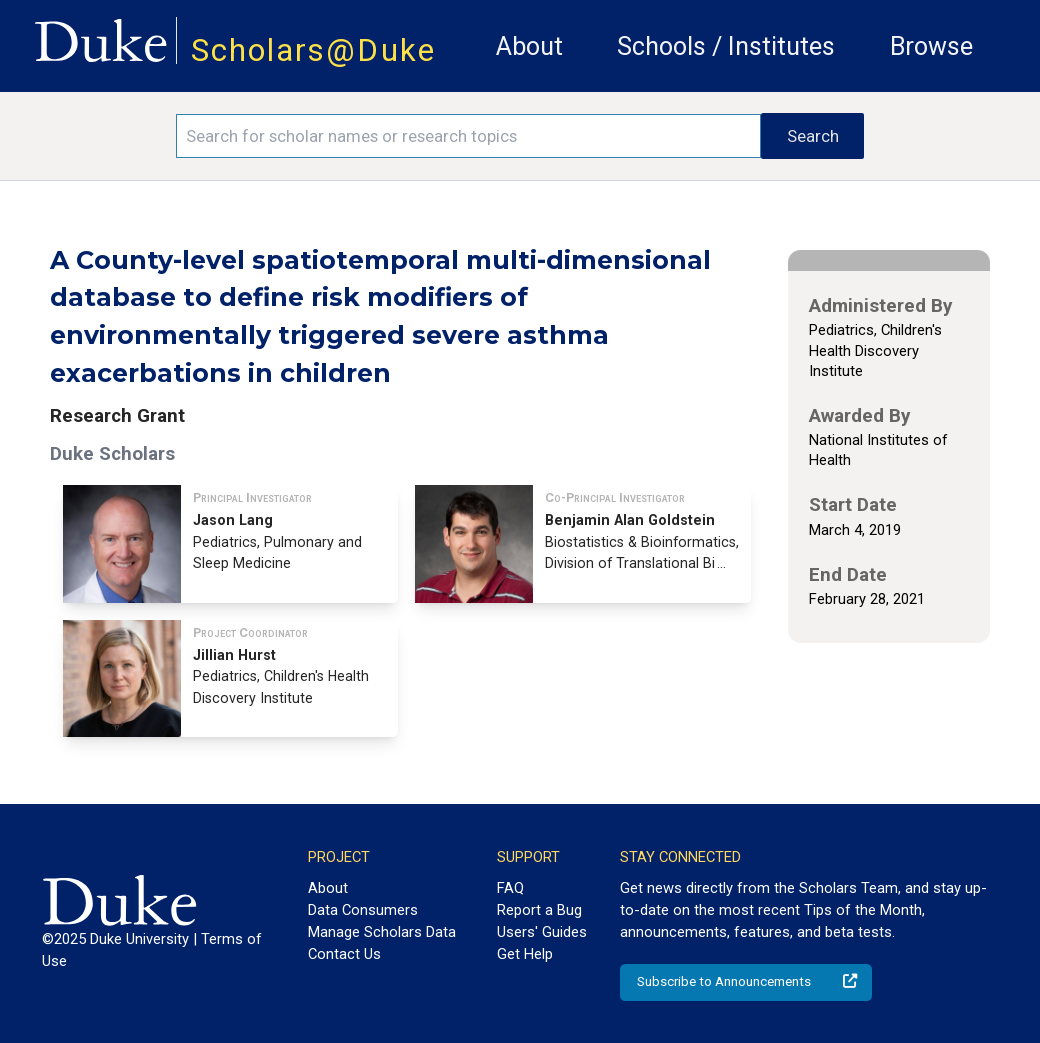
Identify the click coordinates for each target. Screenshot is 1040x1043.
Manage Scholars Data (382, 932)
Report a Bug (539, 910)
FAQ (510, 888)
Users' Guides (542, 932)
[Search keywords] (468, 136)
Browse (931, 46)
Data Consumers (363, 910)
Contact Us (344, 954)
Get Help (525, 954)
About (529, 46)
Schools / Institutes (726, 46)
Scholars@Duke (313, 50)
